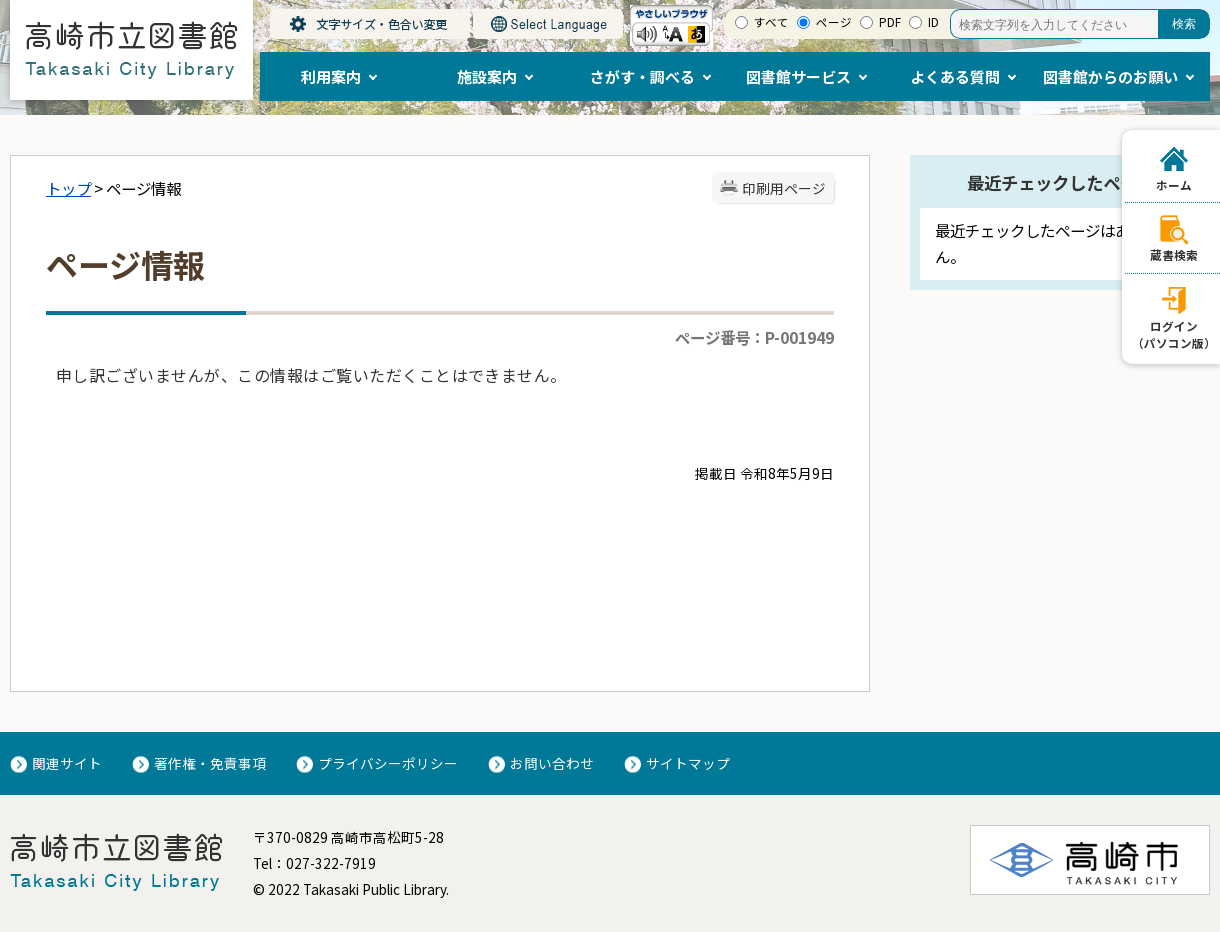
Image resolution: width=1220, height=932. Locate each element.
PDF (890, 22)
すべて (771, 22)
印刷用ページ (784, 188)
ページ (834, 22)
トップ (68, 188)
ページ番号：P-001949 (754, 337)
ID (933, 22)
